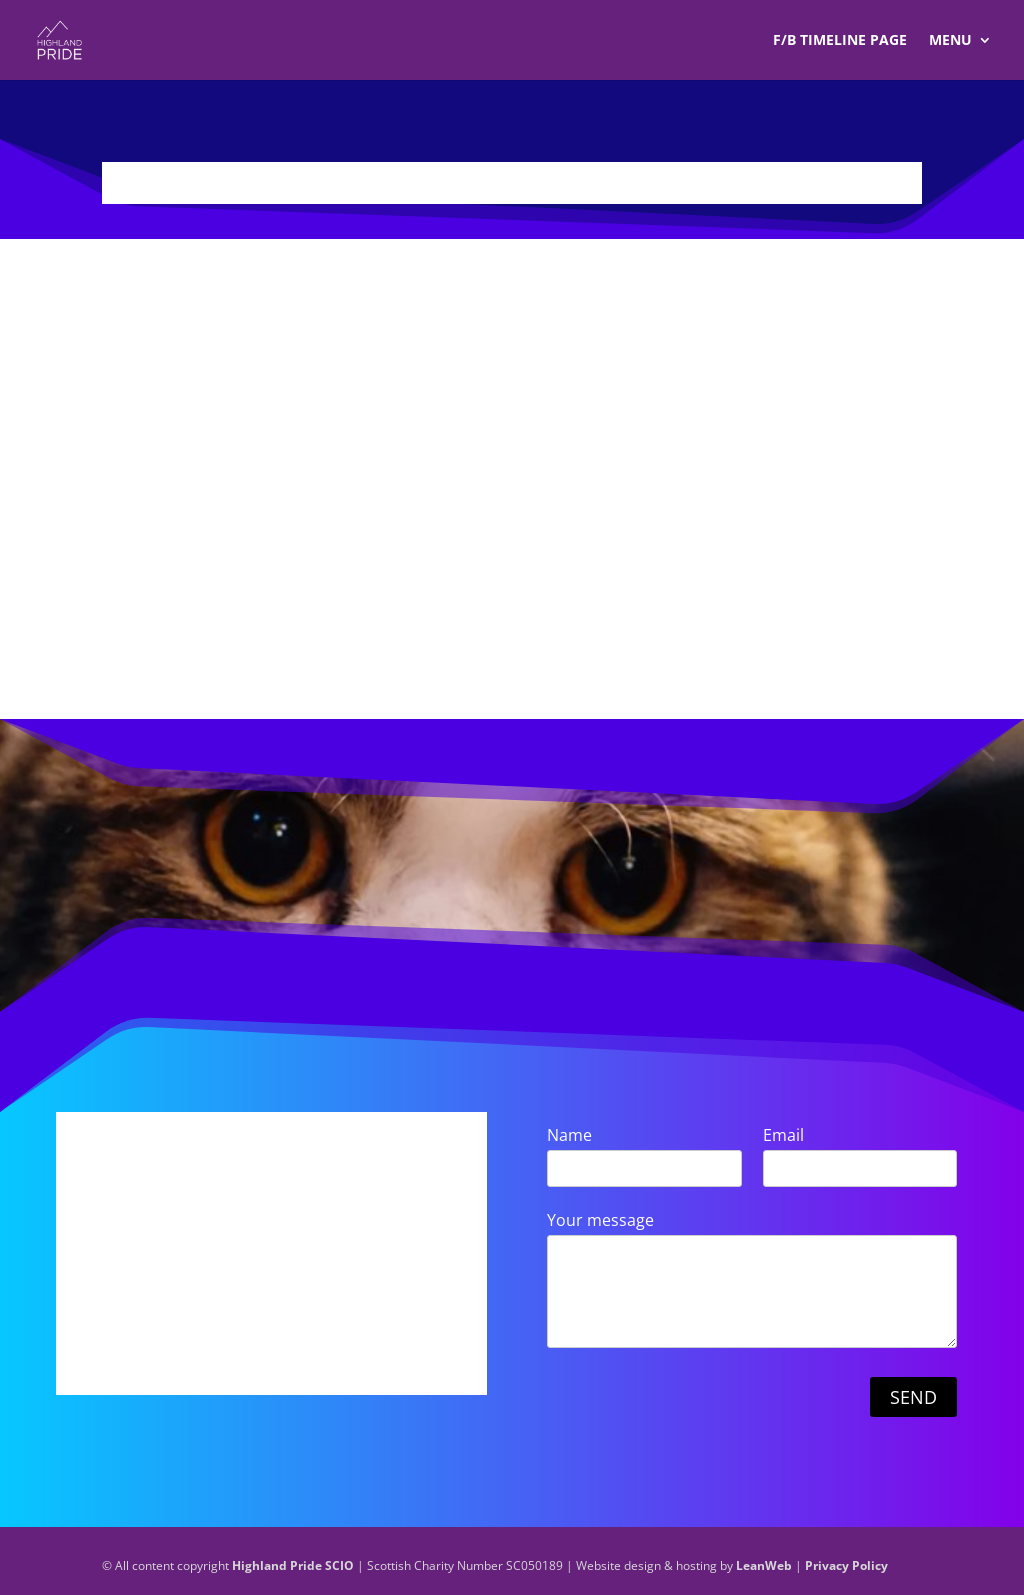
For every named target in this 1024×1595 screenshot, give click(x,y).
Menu (950, 41)
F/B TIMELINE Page (840, 41)
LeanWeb (764, 1565)
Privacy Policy (846, 1565)
